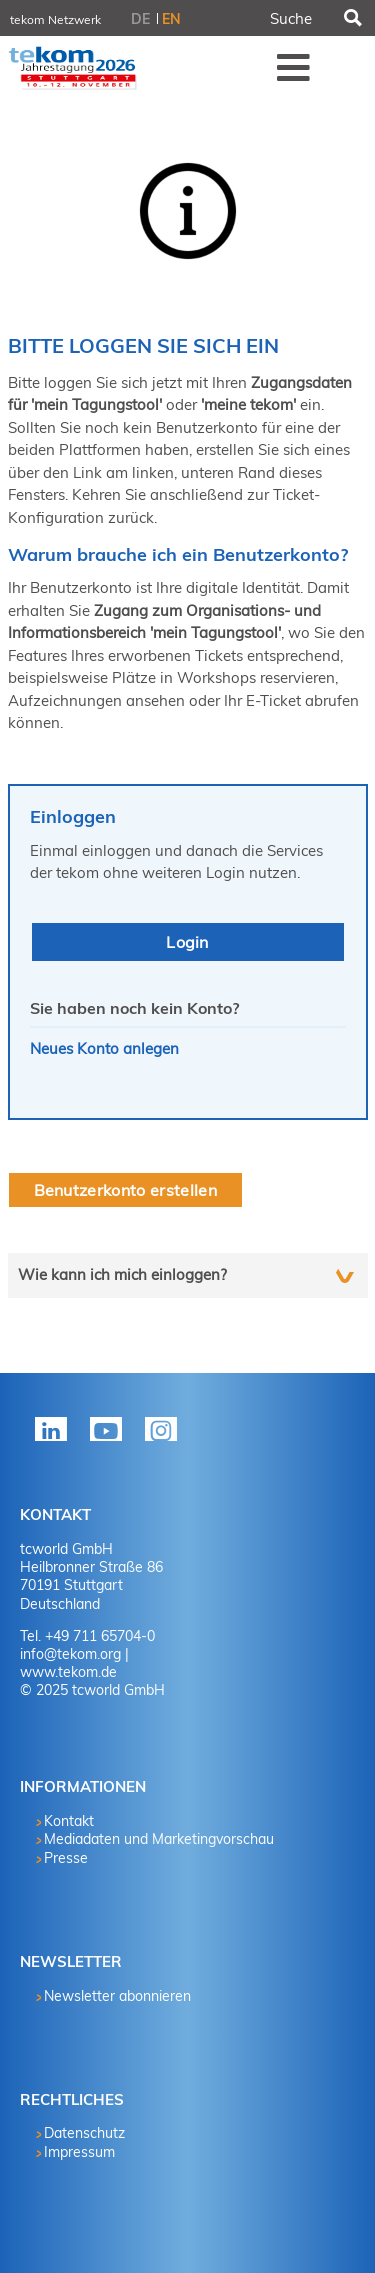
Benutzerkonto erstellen (125, 1190)
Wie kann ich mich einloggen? (122, 1274)
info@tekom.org (70, 1654)
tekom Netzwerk (55, 19)
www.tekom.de (68, 1672)
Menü (294, 67)
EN (171, 19)
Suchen (352, 18)
